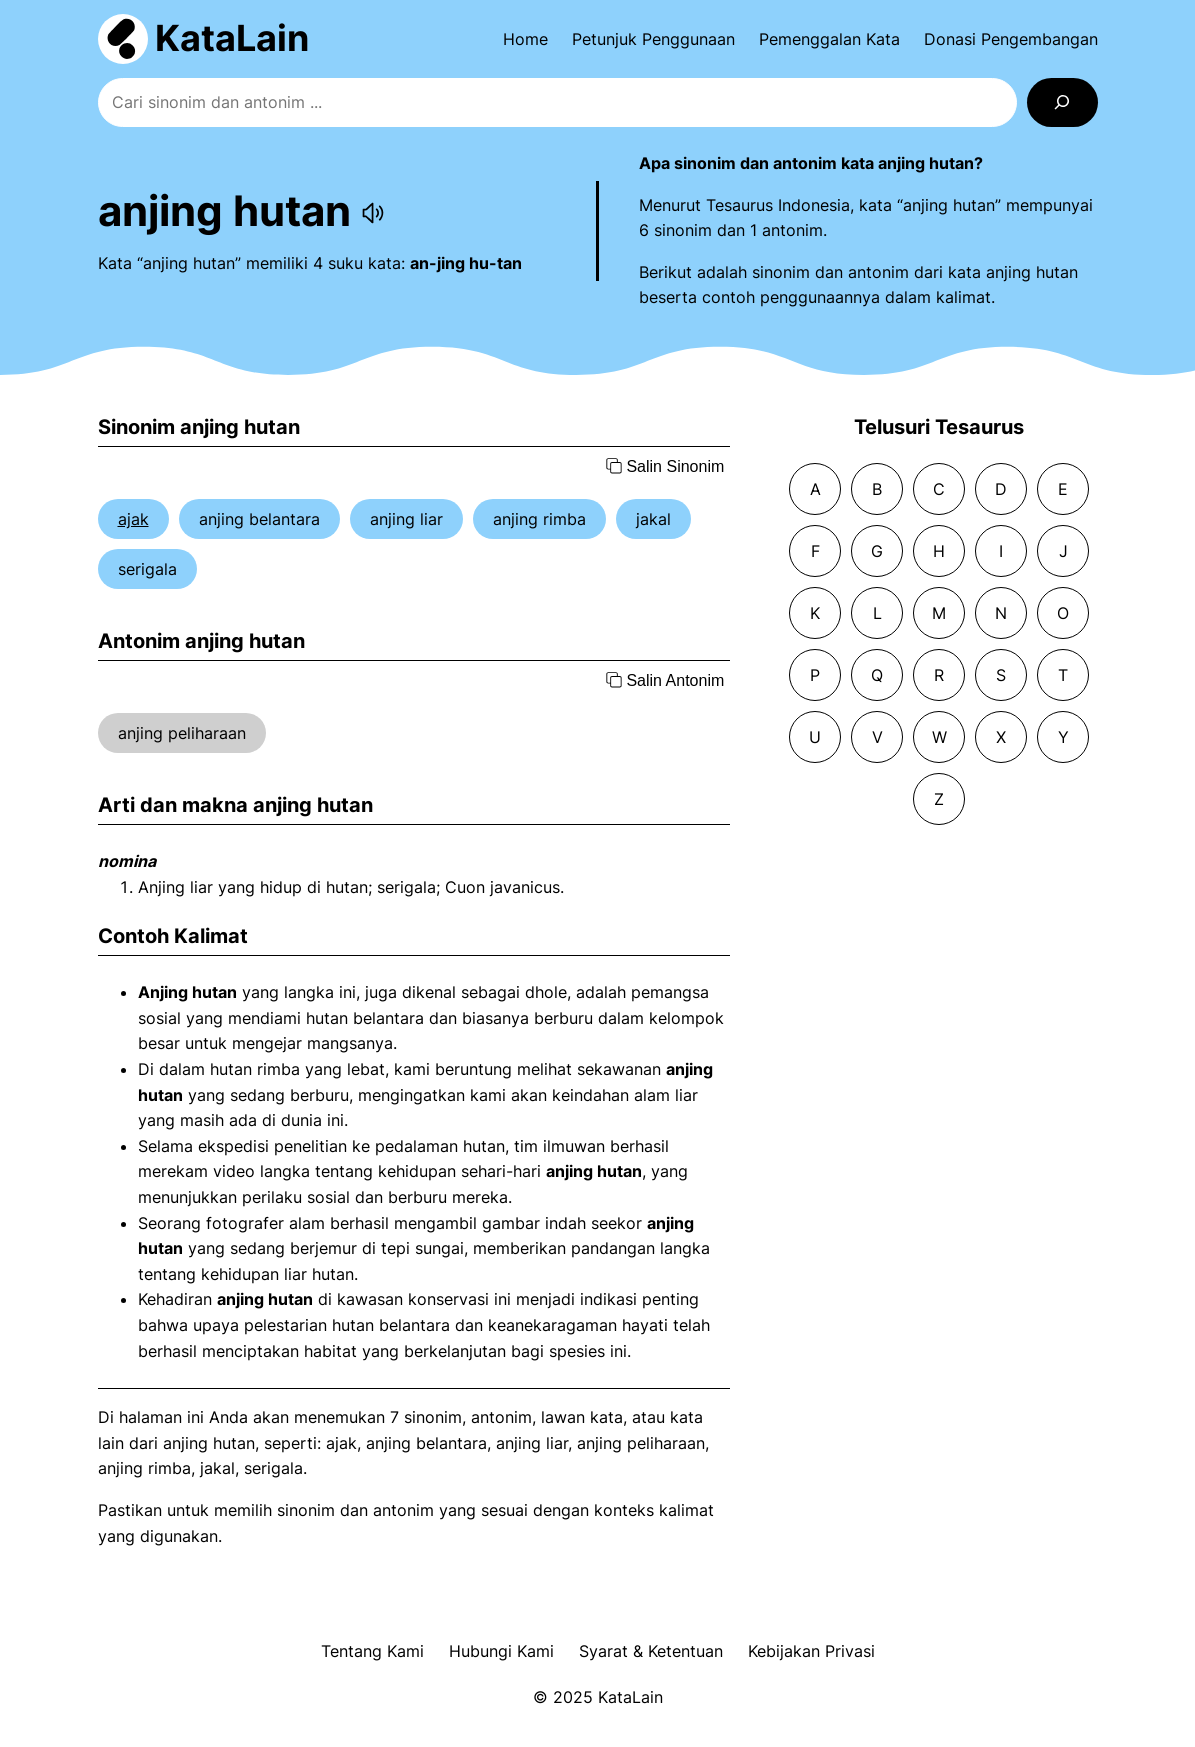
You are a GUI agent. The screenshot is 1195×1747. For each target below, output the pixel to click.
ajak (133, 519)
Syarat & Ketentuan (651, 1651)
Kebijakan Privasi (811, 1651)
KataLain (232, 38)
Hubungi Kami (501, 1651)
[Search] (1062, 102)
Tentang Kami (372, 1651)
